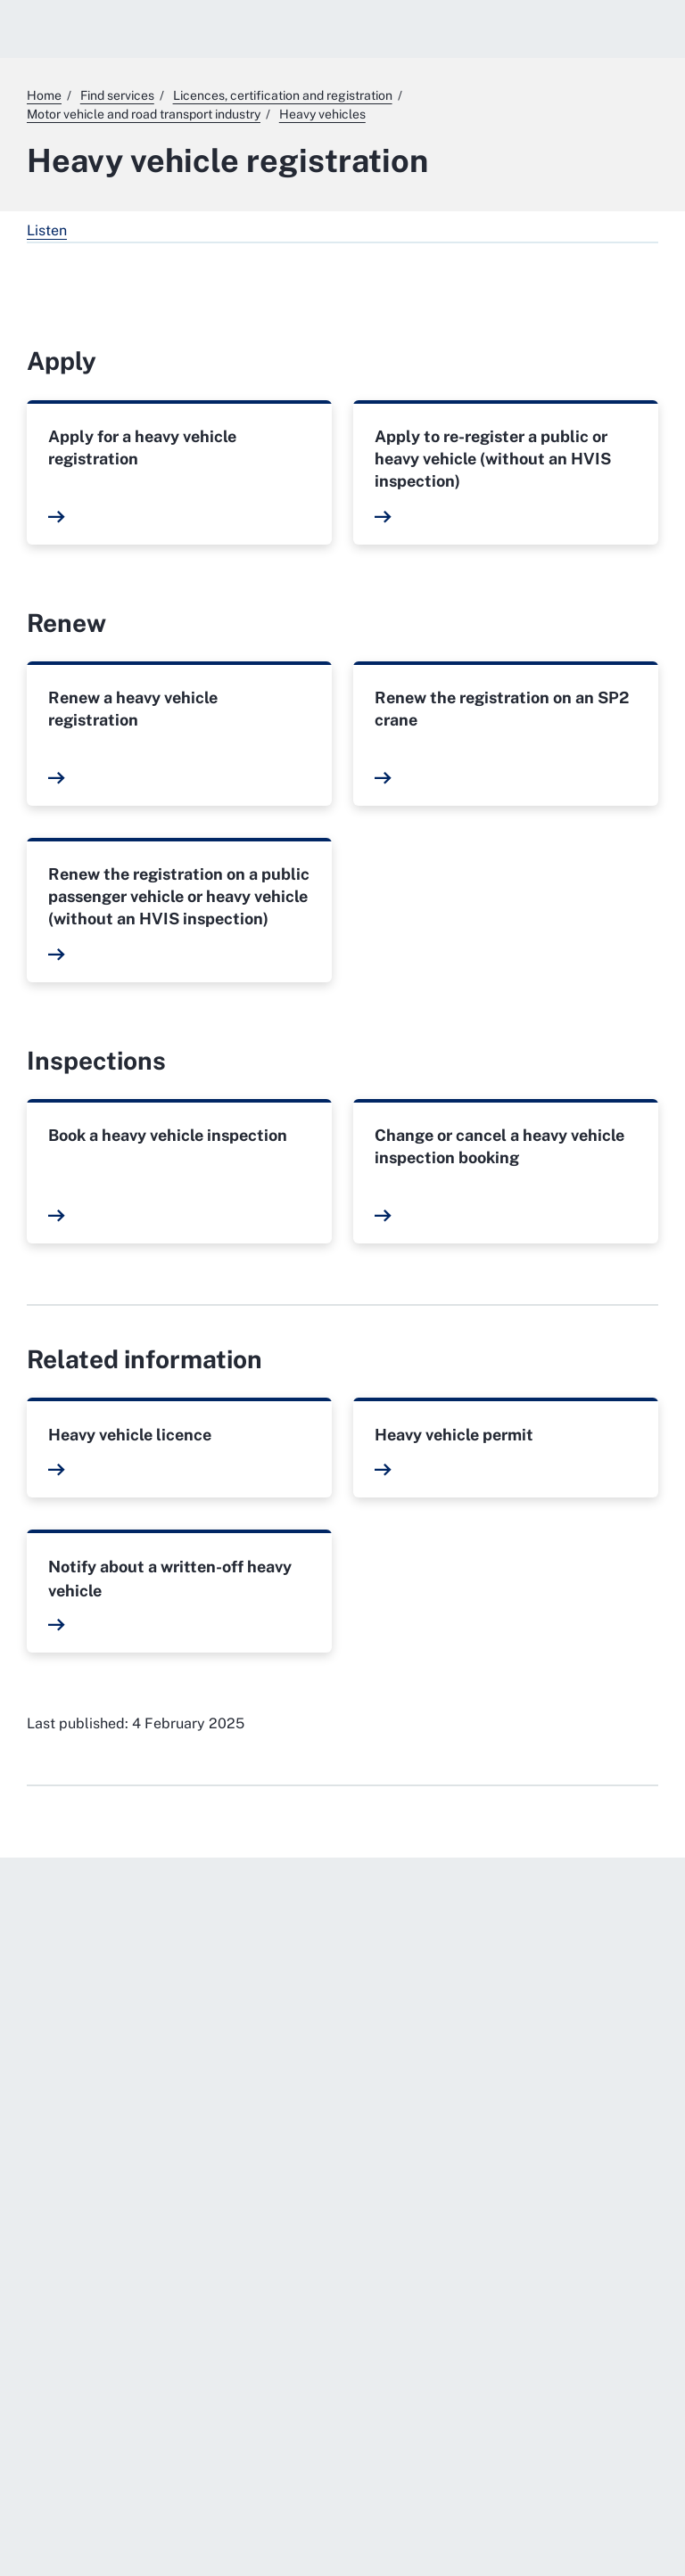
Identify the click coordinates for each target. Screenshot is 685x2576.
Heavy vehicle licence (129, 1434)
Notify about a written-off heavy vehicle (170, 1578)
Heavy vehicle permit (454, 1434)
